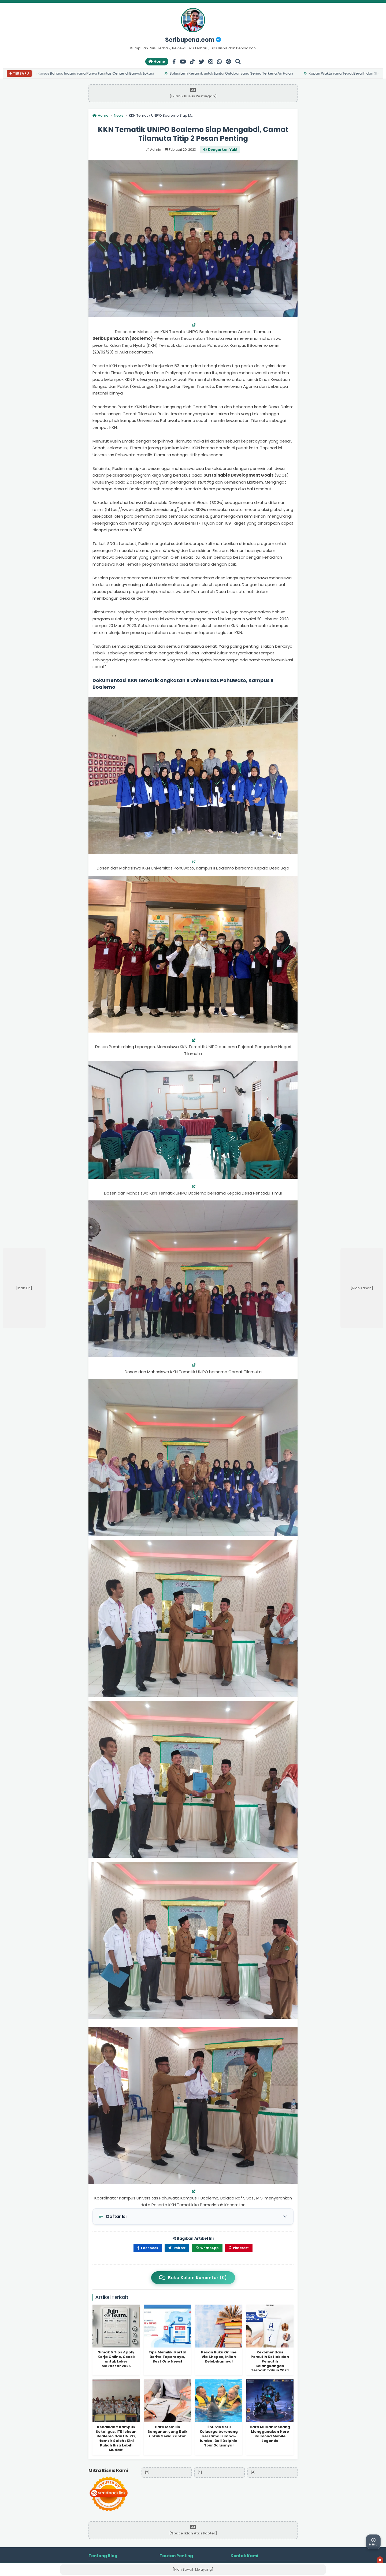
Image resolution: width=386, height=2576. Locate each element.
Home (157, 61)
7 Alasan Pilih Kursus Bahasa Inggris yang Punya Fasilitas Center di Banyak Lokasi (86, 73)
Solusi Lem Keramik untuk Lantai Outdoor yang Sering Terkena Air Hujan (233, 73)
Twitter (176, 2248)
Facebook (147, 2248)
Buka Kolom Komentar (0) (193, 2277)
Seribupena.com (193, 40)
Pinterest (239, 2248)
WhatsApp (207, 2248)
